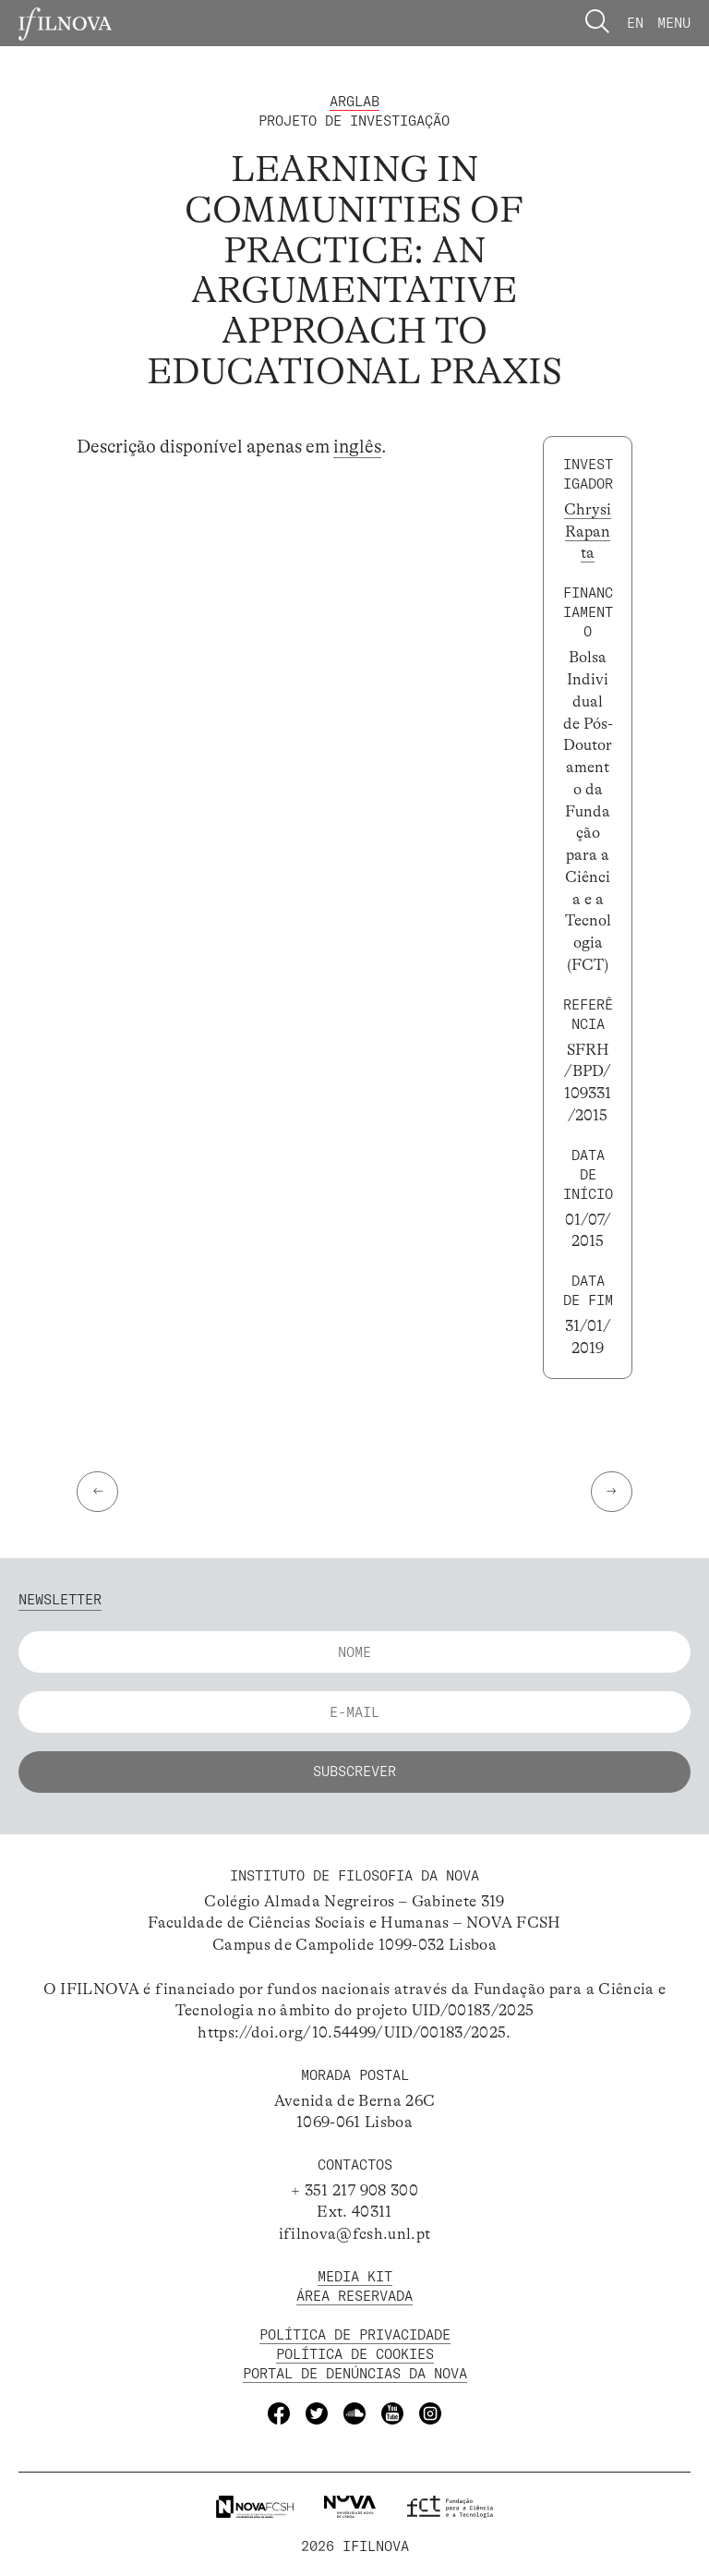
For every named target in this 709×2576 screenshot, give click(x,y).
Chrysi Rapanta (587, 531)
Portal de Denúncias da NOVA (355, 2373)
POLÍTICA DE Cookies (355, 2354)
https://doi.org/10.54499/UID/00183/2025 (352, 2032)
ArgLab (354, 101)
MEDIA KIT (355, 2276)
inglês (357, 446)
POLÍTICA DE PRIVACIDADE (355, 2334)
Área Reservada (354, 2295)
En (635, 22)
